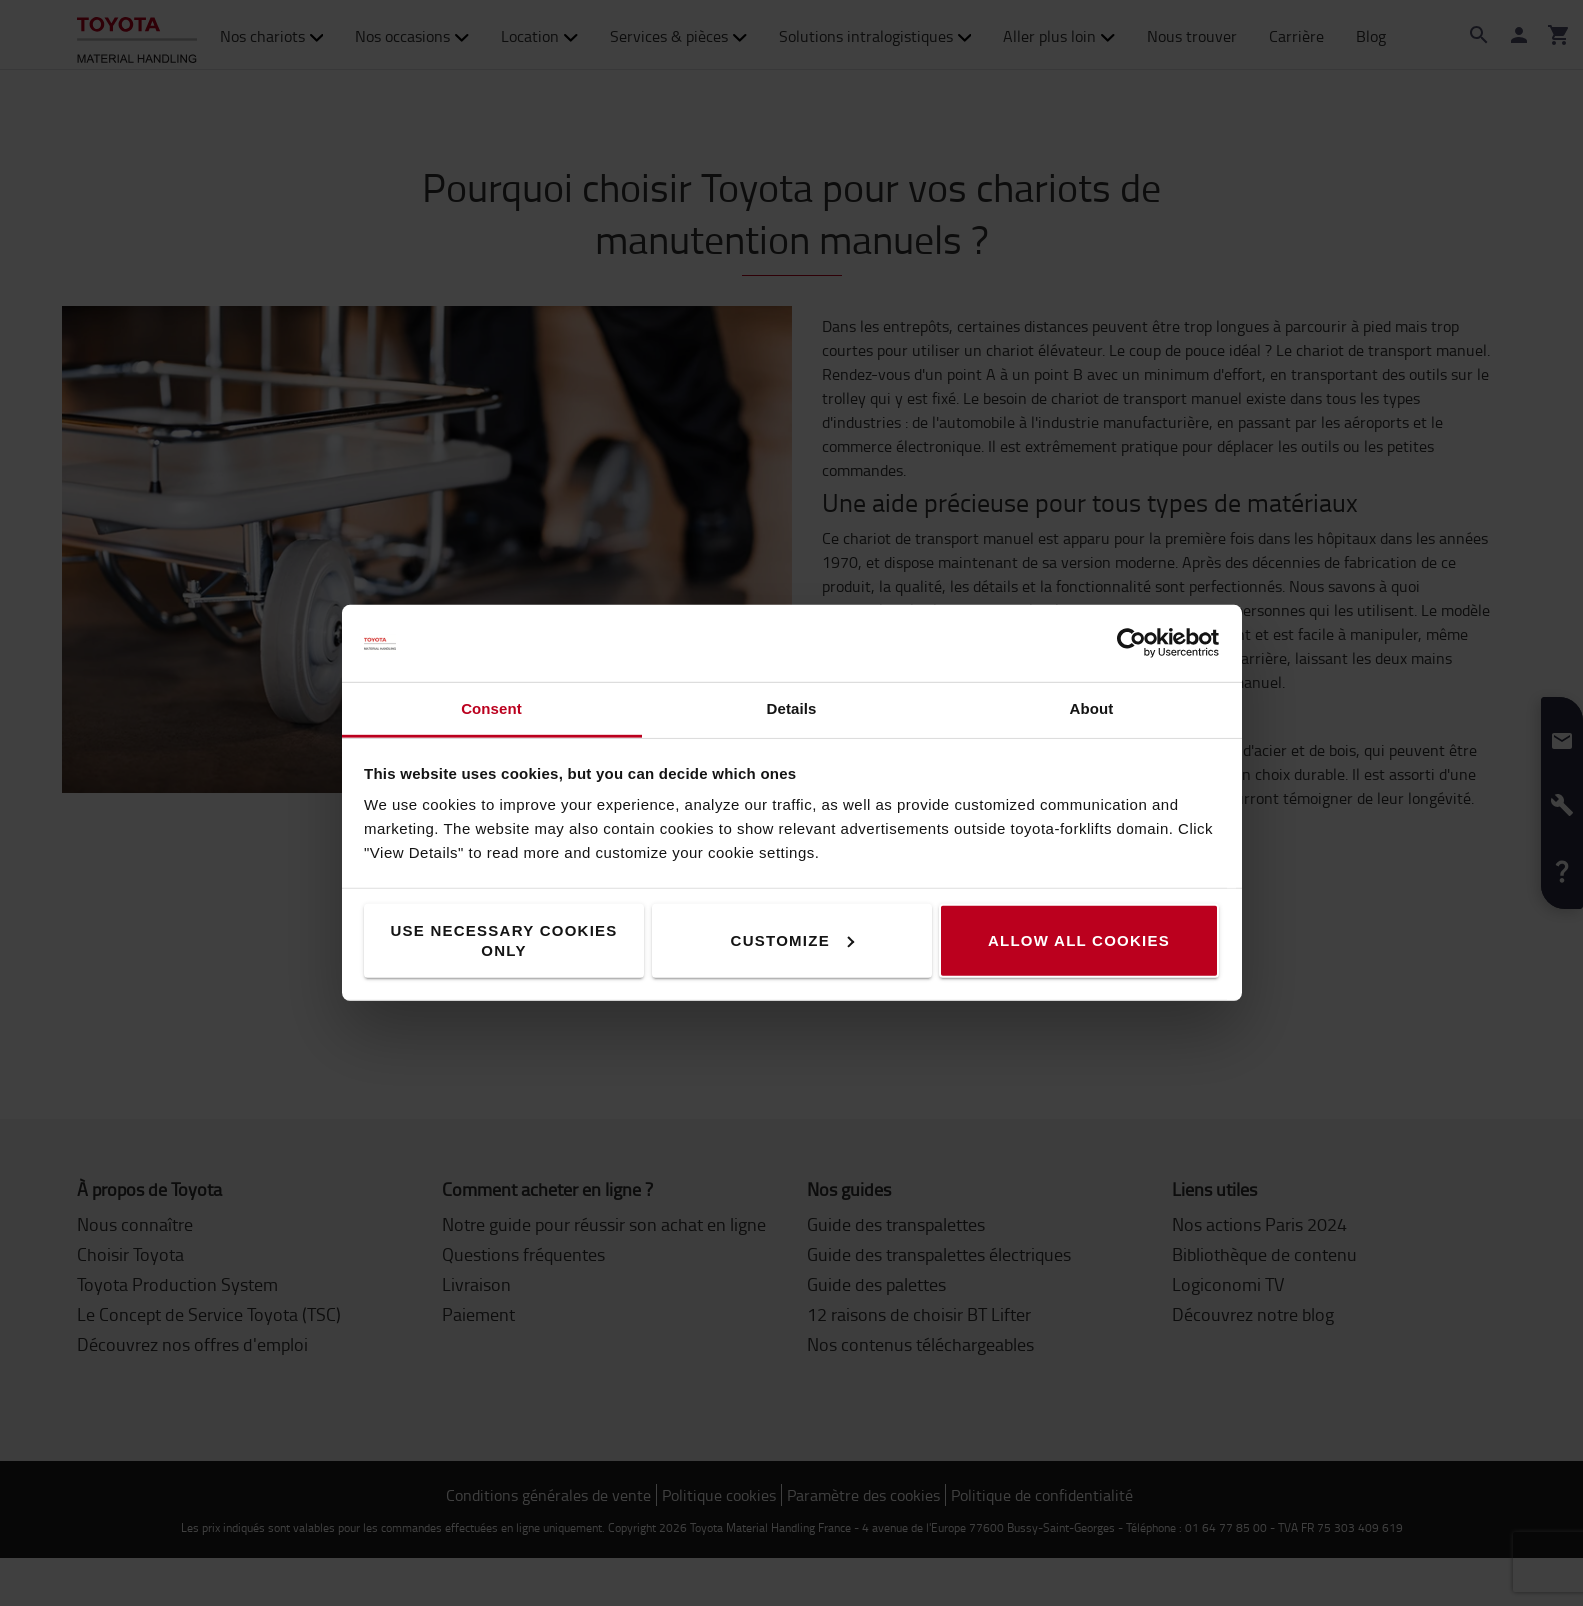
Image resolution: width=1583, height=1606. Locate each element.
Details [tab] (792, 708)
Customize (792, 940)
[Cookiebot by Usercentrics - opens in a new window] (1131, 643)
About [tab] (1092, 708)
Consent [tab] (491, 708)
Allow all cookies (1079, 940)
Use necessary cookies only (503, 940)
